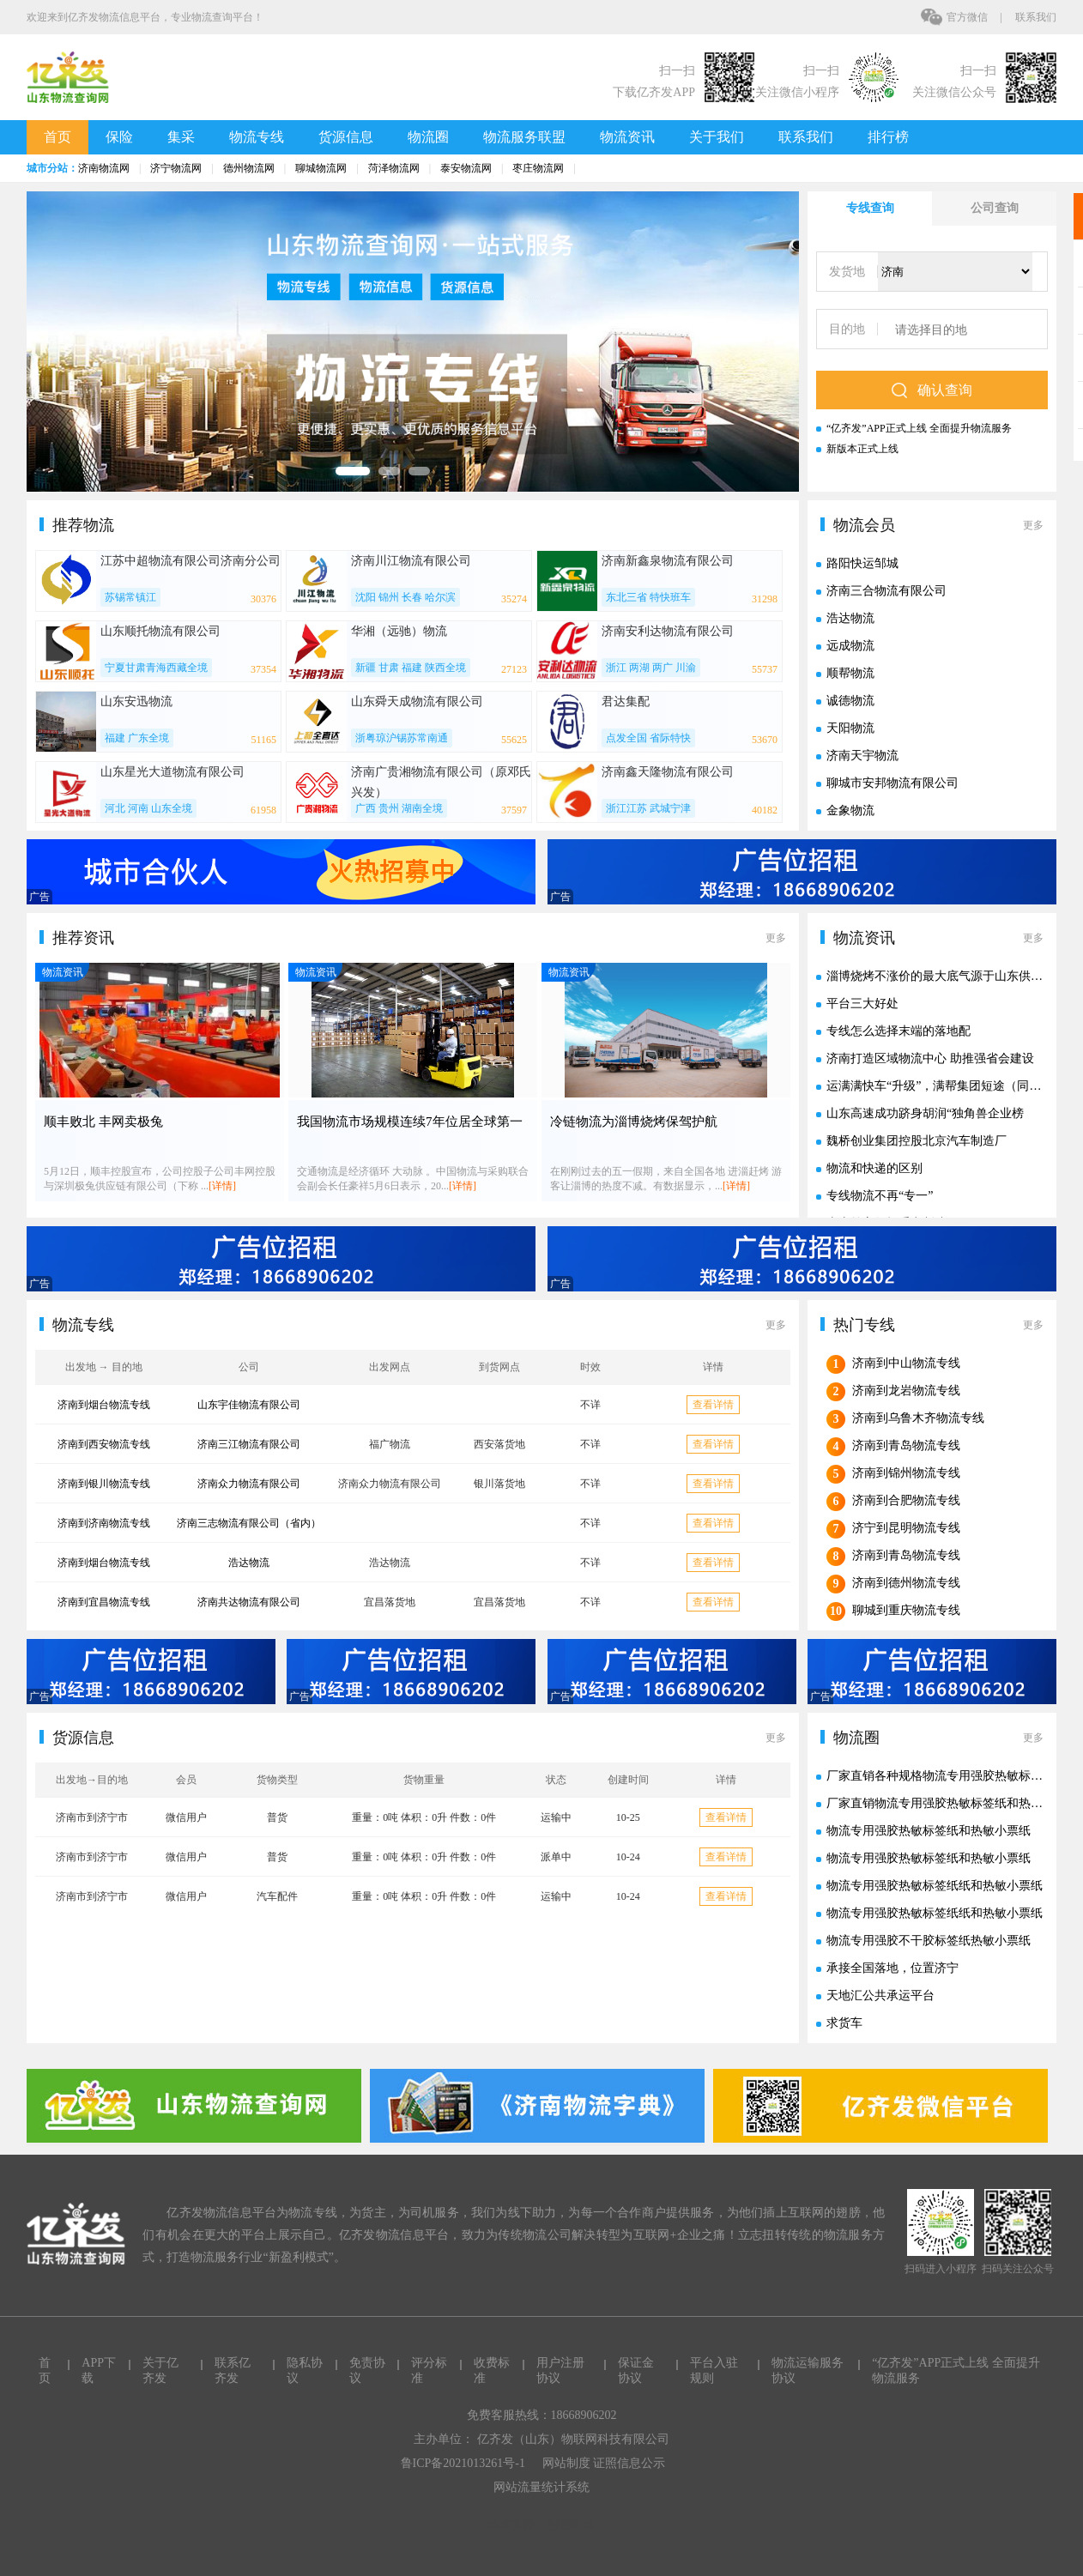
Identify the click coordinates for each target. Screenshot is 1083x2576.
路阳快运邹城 (862, 563)
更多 (1033, 525)
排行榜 (888, 137)
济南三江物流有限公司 (248, 1444)
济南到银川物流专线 (103, 1484)
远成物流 (850, 645)
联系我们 (1035, 17)
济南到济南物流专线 (103, 1523)
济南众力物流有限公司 (248, 1484)
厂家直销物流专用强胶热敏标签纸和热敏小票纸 (952, 1803)
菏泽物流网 (394, 168)
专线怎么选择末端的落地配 (898, 1031)
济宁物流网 (176, 168)
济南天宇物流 (862, 755)
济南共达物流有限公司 (248, 1602)
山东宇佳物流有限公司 (248, 1405)
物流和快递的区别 (874, 1168)
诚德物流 (850, 700)
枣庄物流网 (538, 168)
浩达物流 (850, 618)
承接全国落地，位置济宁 (892, 1968)
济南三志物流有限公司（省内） (249, 1523)
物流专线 (256, 137)
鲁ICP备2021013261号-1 (463, 2463)
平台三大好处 (862, 1003)
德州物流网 (249, 168)
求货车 (844, 2023)
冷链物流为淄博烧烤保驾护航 (633, 1121)
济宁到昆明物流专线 (906, 1527)
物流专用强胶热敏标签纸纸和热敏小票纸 (934, 1885)
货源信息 (345, 137)
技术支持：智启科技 (541, 2525)
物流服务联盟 (524, 137)
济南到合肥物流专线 (906, 1500)
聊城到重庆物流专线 (906, 1610)
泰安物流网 (466, 168)
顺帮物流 (850, 673)
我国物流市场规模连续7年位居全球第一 (410, 1121)
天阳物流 (850, 728)
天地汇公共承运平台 (880, 1995)
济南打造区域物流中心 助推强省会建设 (930, 1058)
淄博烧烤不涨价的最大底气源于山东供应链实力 (952, 976)
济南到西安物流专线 (103, 1444)
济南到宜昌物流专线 (103, 1602)
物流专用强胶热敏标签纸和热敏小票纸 (928, 1830)
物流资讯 (627, 137)
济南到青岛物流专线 (906, 1445)
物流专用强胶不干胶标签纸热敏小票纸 (928, 1940)
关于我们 (716, 137)
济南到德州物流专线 (906, 1582)
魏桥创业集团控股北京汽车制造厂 (916, 1140)
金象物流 (850, 810)
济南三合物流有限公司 (886, 590)
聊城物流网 (321, 168)
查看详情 (713, 1405)
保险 (119, 137)
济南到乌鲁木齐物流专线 (918, 1418)
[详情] (222, 1186)
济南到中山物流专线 (906, 1363)
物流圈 (428, 137)
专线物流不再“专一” (879, 1195)
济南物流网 (104, 168)
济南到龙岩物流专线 (906, 1390)
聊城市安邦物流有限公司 (892, 783)
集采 (181, 137)
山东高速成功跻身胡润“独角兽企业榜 (925, 1113)
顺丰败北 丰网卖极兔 (103, 1121)
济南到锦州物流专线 (906, 1472)
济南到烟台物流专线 (103, 1405)
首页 (57, 137)
